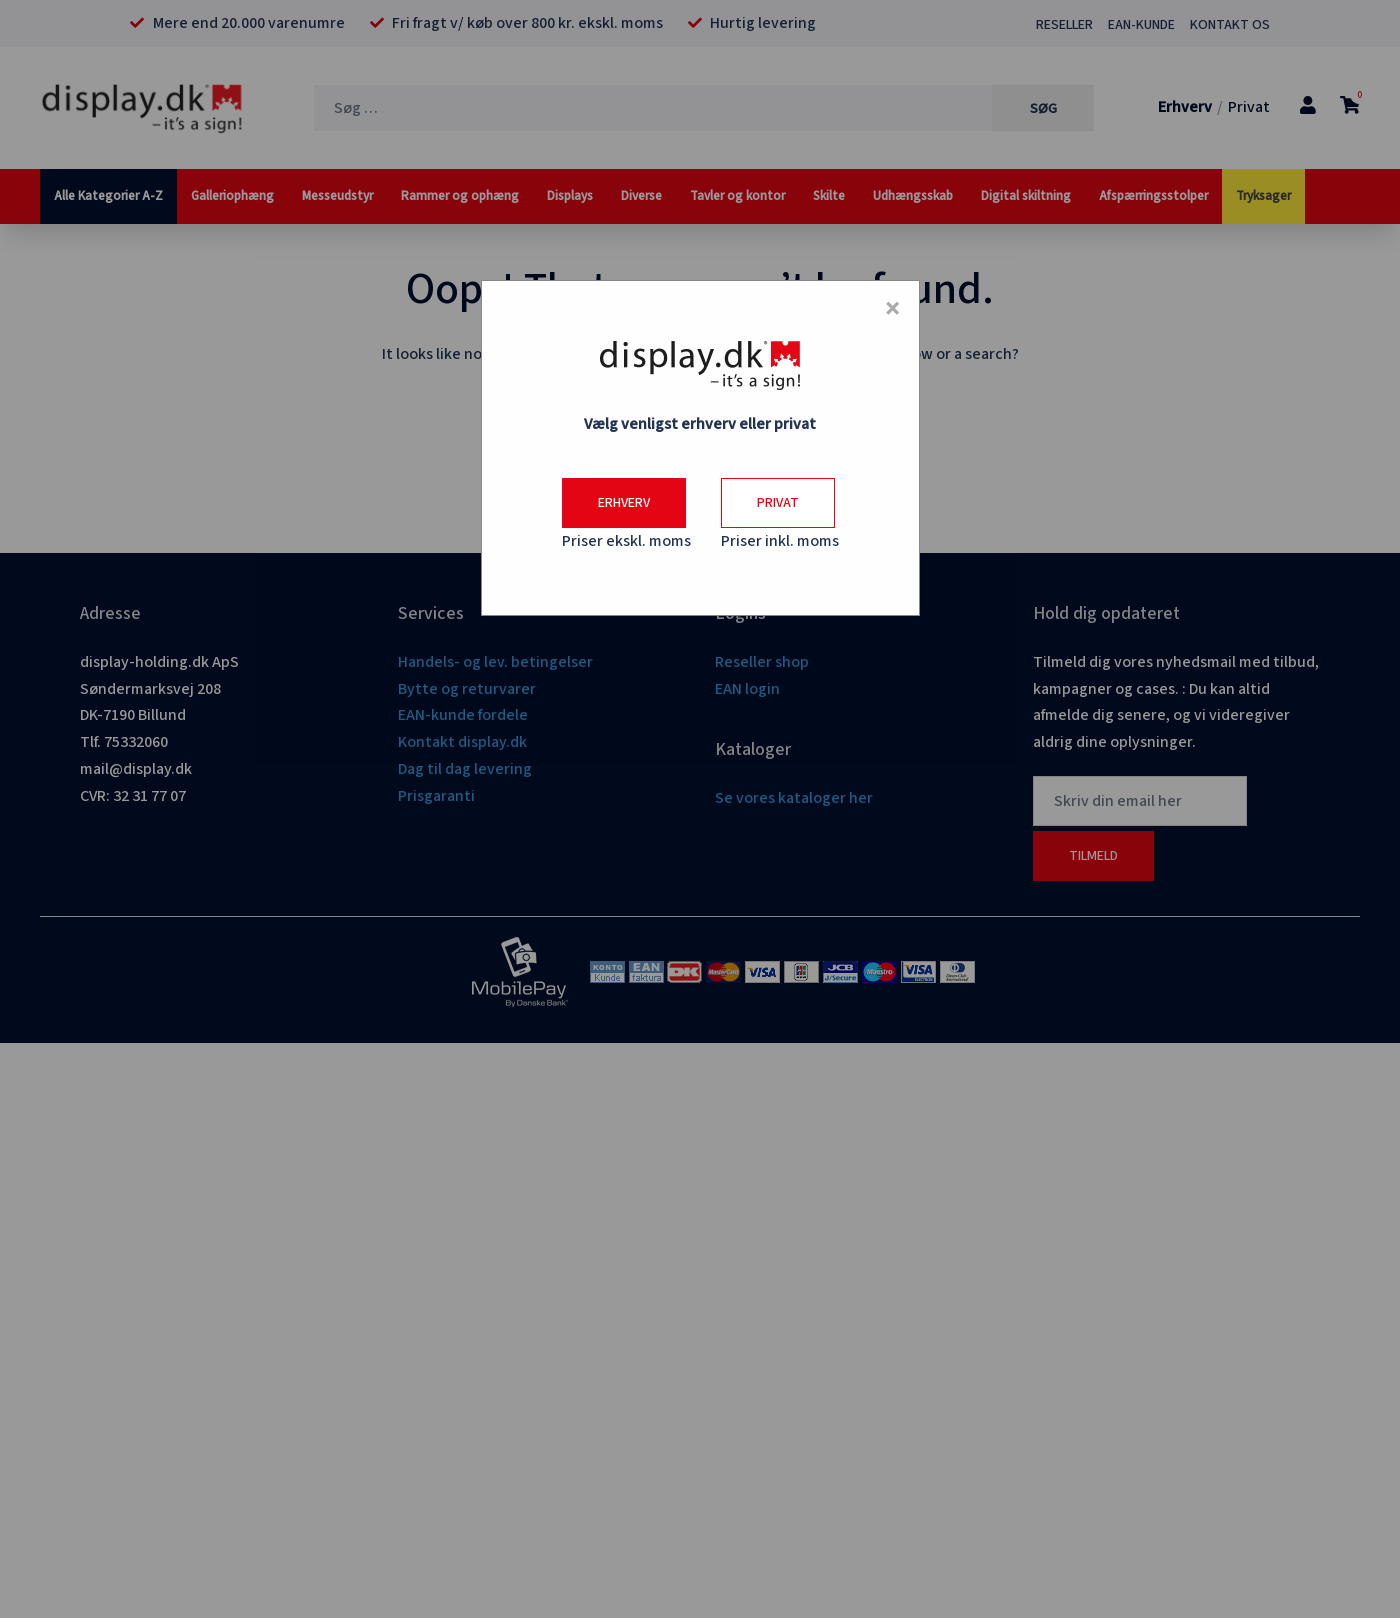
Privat (778, 503)
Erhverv (624, 503)
